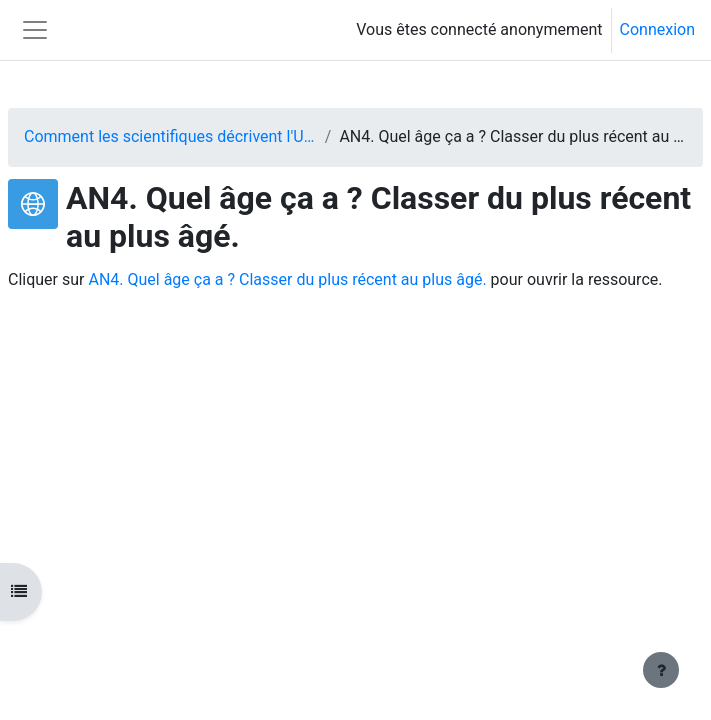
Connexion (657, 29)
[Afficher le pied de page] (661, 670)
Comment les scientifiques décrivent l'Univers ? (170, 136)
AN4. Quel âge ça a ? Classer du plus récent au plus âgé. (287, 279)
